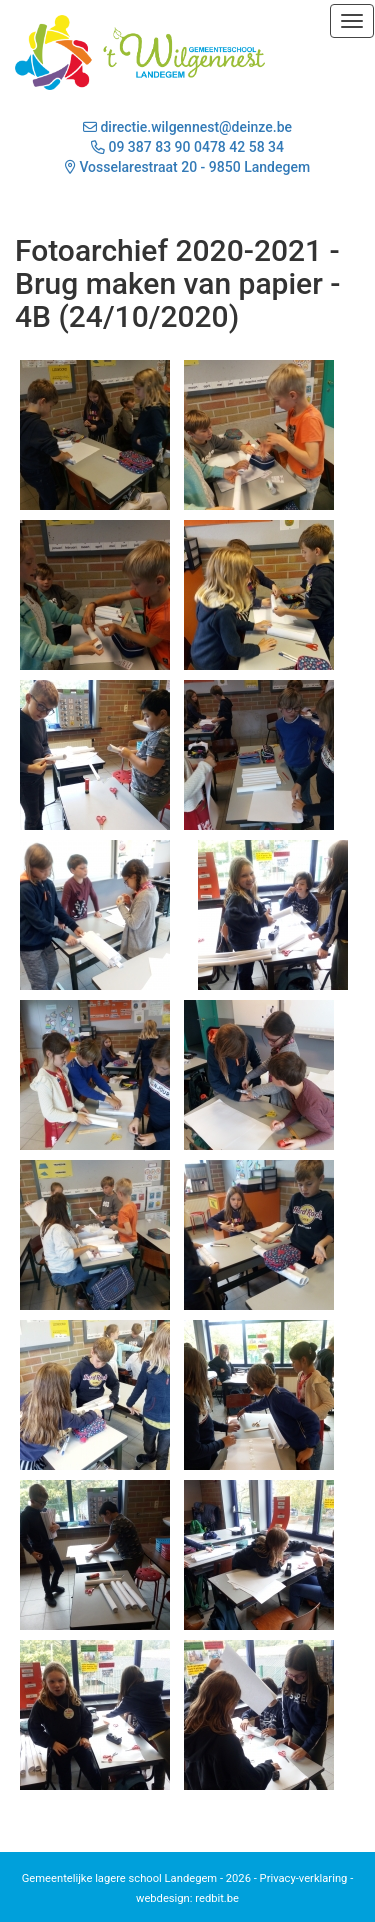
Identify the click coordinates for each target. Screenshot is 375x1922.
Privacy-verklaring (304, 1878)
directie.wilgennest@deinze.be (187, 127)
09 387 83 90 (149, 147)
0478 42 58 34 (239, 147)
